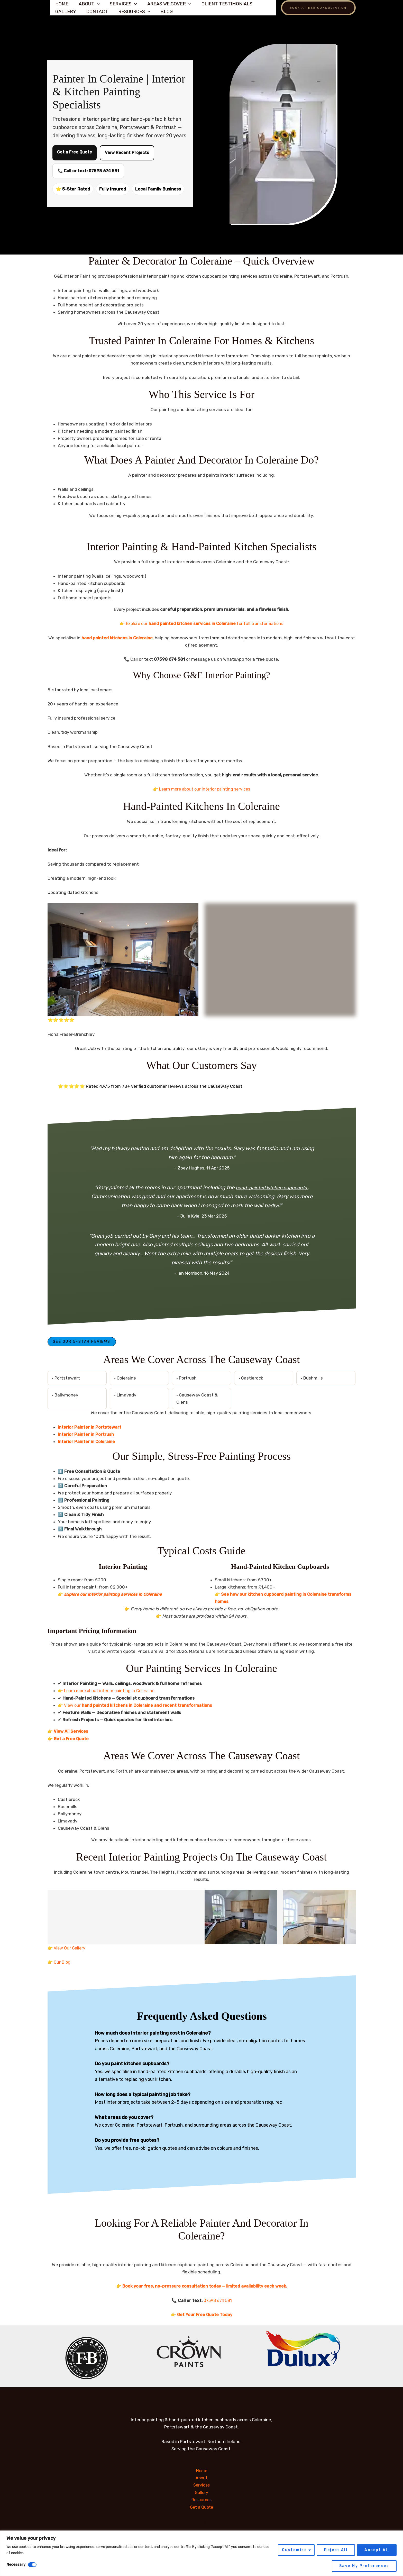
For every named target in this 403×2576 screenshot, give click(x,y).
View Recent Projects (128, 152)
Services (120, 4)
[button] (95, 4)
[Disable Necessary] (32, 2564)
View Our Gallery (67, 1947)
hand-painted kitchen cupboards (271, 1187)
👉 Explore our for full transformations (201, 623)
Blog (163, 11)
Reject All (335, 2550)
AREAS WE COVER (166, 4)
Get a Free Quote (75, 152)
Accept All (376, 2550)
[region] (201, 2553)
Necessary (15, 2564)
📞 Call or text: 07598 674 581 (89, 171)
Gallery (65, 11)
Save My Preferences (364, 2566)
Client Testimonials (222, 4)
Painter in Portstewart (90, 1427)
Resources (132, 11)
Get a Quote (201, 2505)
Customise (294, 2550)
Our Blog (59, 1961)
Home (61, 4)
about (87, 4)
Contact (95, 11)
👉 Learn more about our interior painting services (201, 789)
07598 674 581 (218, 2299)
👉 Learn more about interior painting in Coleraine (109, 1690)
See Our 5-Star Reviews (85, 1341)
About (201, 2476)
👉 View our (137, 1705)
